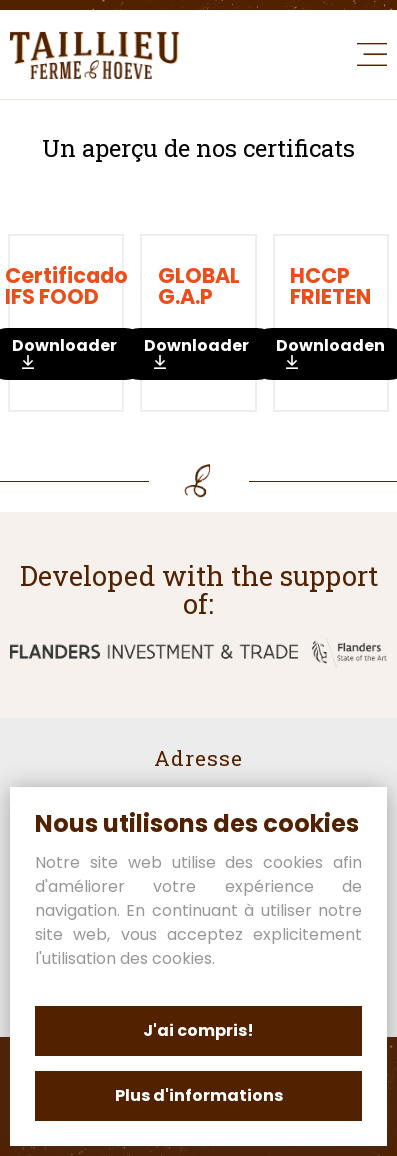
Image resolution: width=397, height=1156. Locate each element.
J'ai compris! (198, 1030)
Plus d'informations (199, 1095)
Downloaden (198, 352)
